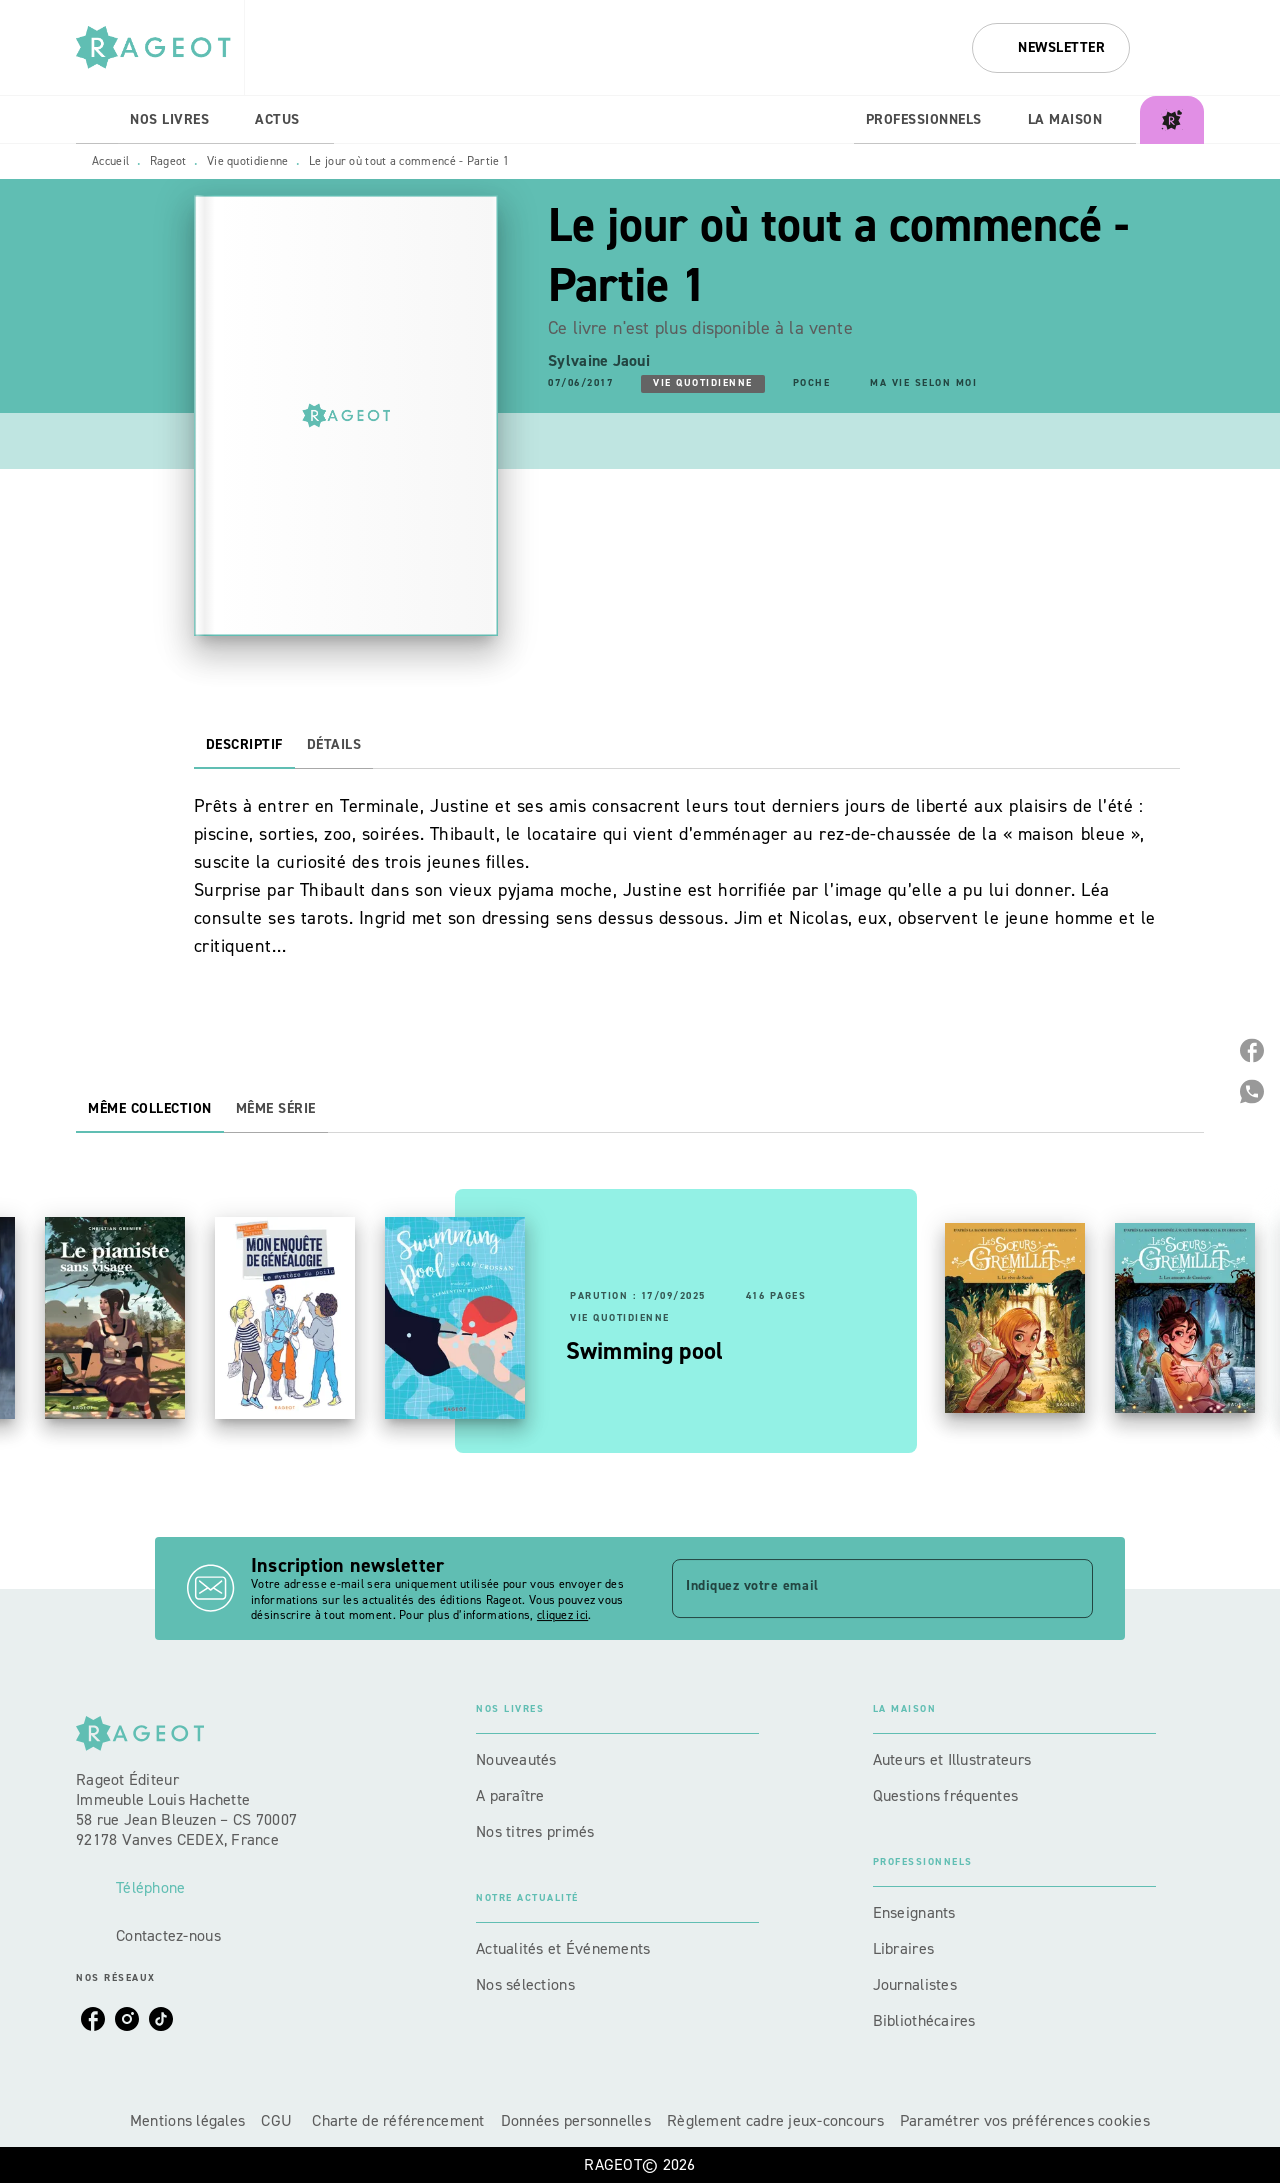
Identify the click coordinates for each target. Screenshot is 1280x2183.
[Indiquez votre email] (857, 1588)
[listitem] (93, 2019)
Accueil (110, 161)
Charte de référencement (398, 2120)
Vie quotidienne (248, 161)
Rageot (168, 161)
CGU (278, 2120)
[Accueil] (160, 47)
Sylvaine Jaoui (599, 360)
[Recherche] (1179, 48)
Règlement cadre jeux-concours (775, 2120)
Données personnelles (576, 2120)
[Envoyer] (1069, 1589)
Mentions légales (187, 2120)
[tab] (97, 120)
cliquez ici (562, 1616)
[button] (1051, 48)
